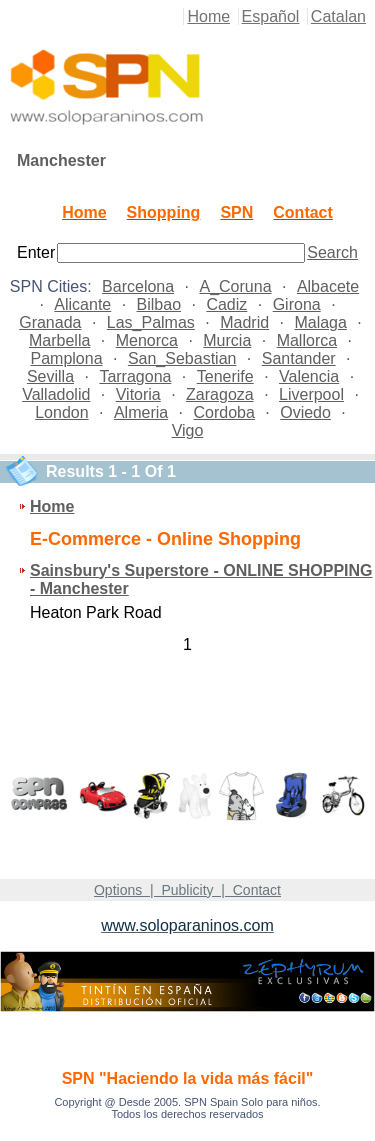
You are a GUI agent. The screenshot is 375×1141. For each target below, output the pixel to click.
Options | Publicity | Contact (187, 890)
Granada (50, 322)
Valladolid (56, 394)
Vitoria (138, 394)
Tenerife (225, 376)
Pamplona (67, 358)
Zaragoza (220, 394)
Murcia (227, 340)
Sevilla (50, 376)
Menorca (147, 340)
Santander (299, 358)
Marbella (59, 340)
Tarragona (135, 376)
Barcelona (138, 286)
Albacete (328, 286)
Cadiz (226, 304)
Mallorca (307, 340)
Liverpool (311, 394)
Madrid (244, 322)
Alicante (82, 304)
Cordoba (224, 412)
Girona (297, 304)
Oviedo (305, 412)
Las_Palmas (151, 322)
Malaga (320, 322)
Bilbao (159, 304)
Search (332, 252)
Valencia (309, 376)
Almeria (141, 412)
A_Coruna (235, 286)
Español (271, 16)
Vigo (188, 430)
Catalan (338, 16)
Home (208, 16)
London (61, 412)
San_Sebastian (182, 358)
